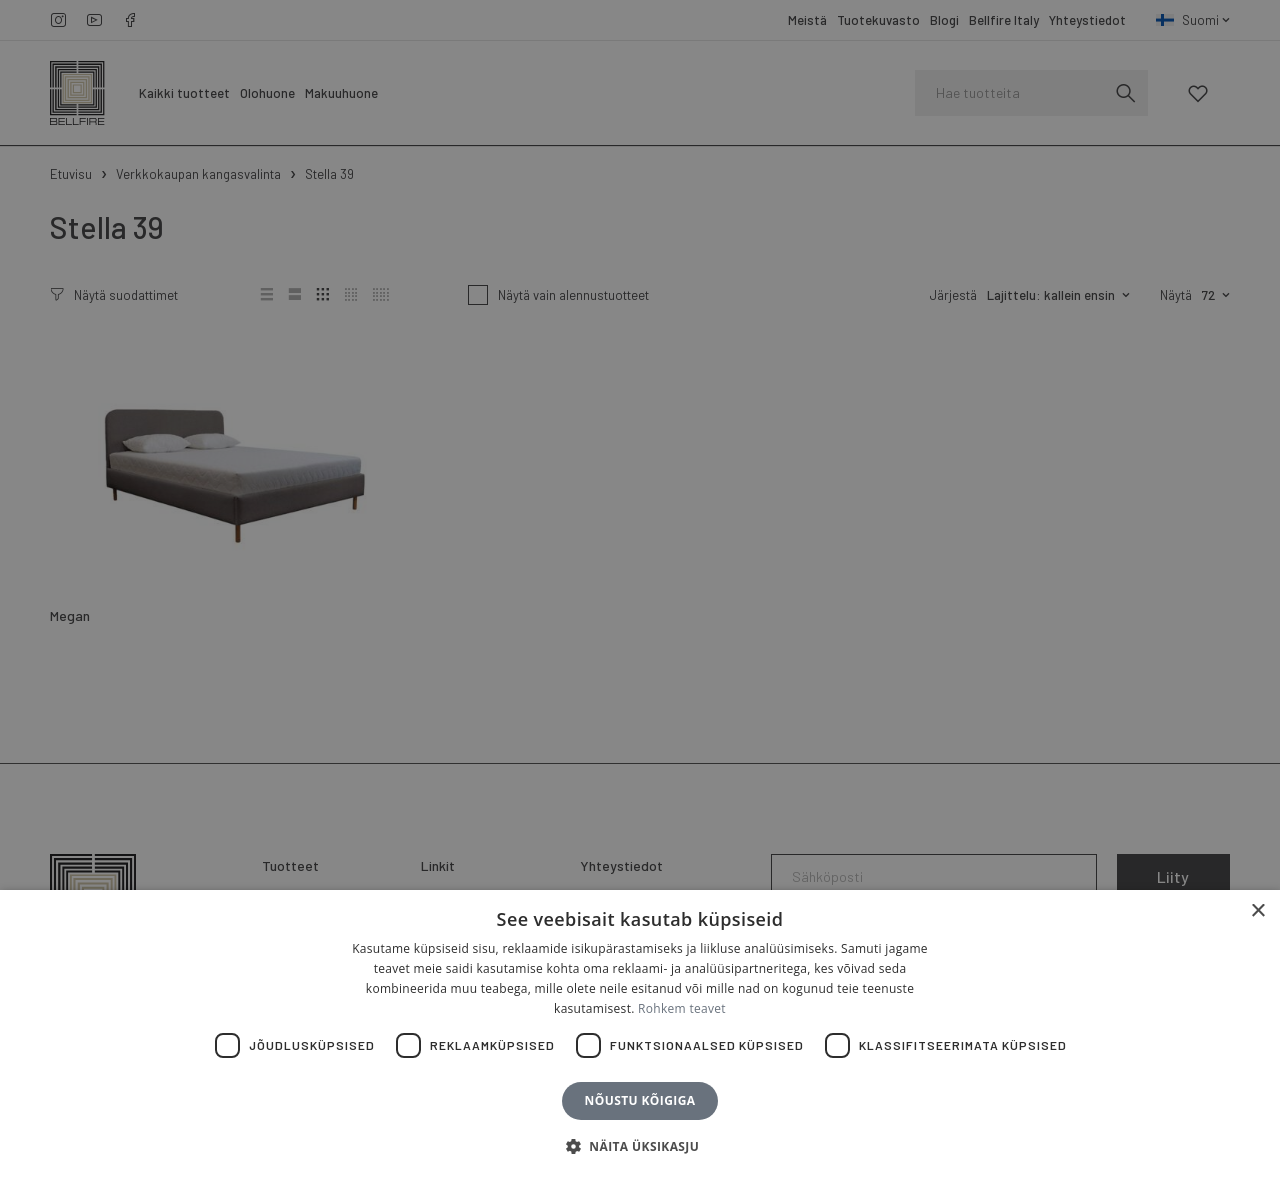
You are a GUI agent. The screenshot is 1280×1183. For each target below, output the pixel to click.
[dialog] (640, 591)
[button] (640, 1147)
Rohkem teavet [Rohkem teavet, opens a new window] (682, 1008)
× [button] (1257, 911)
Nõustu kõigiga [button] (640, 1100)
